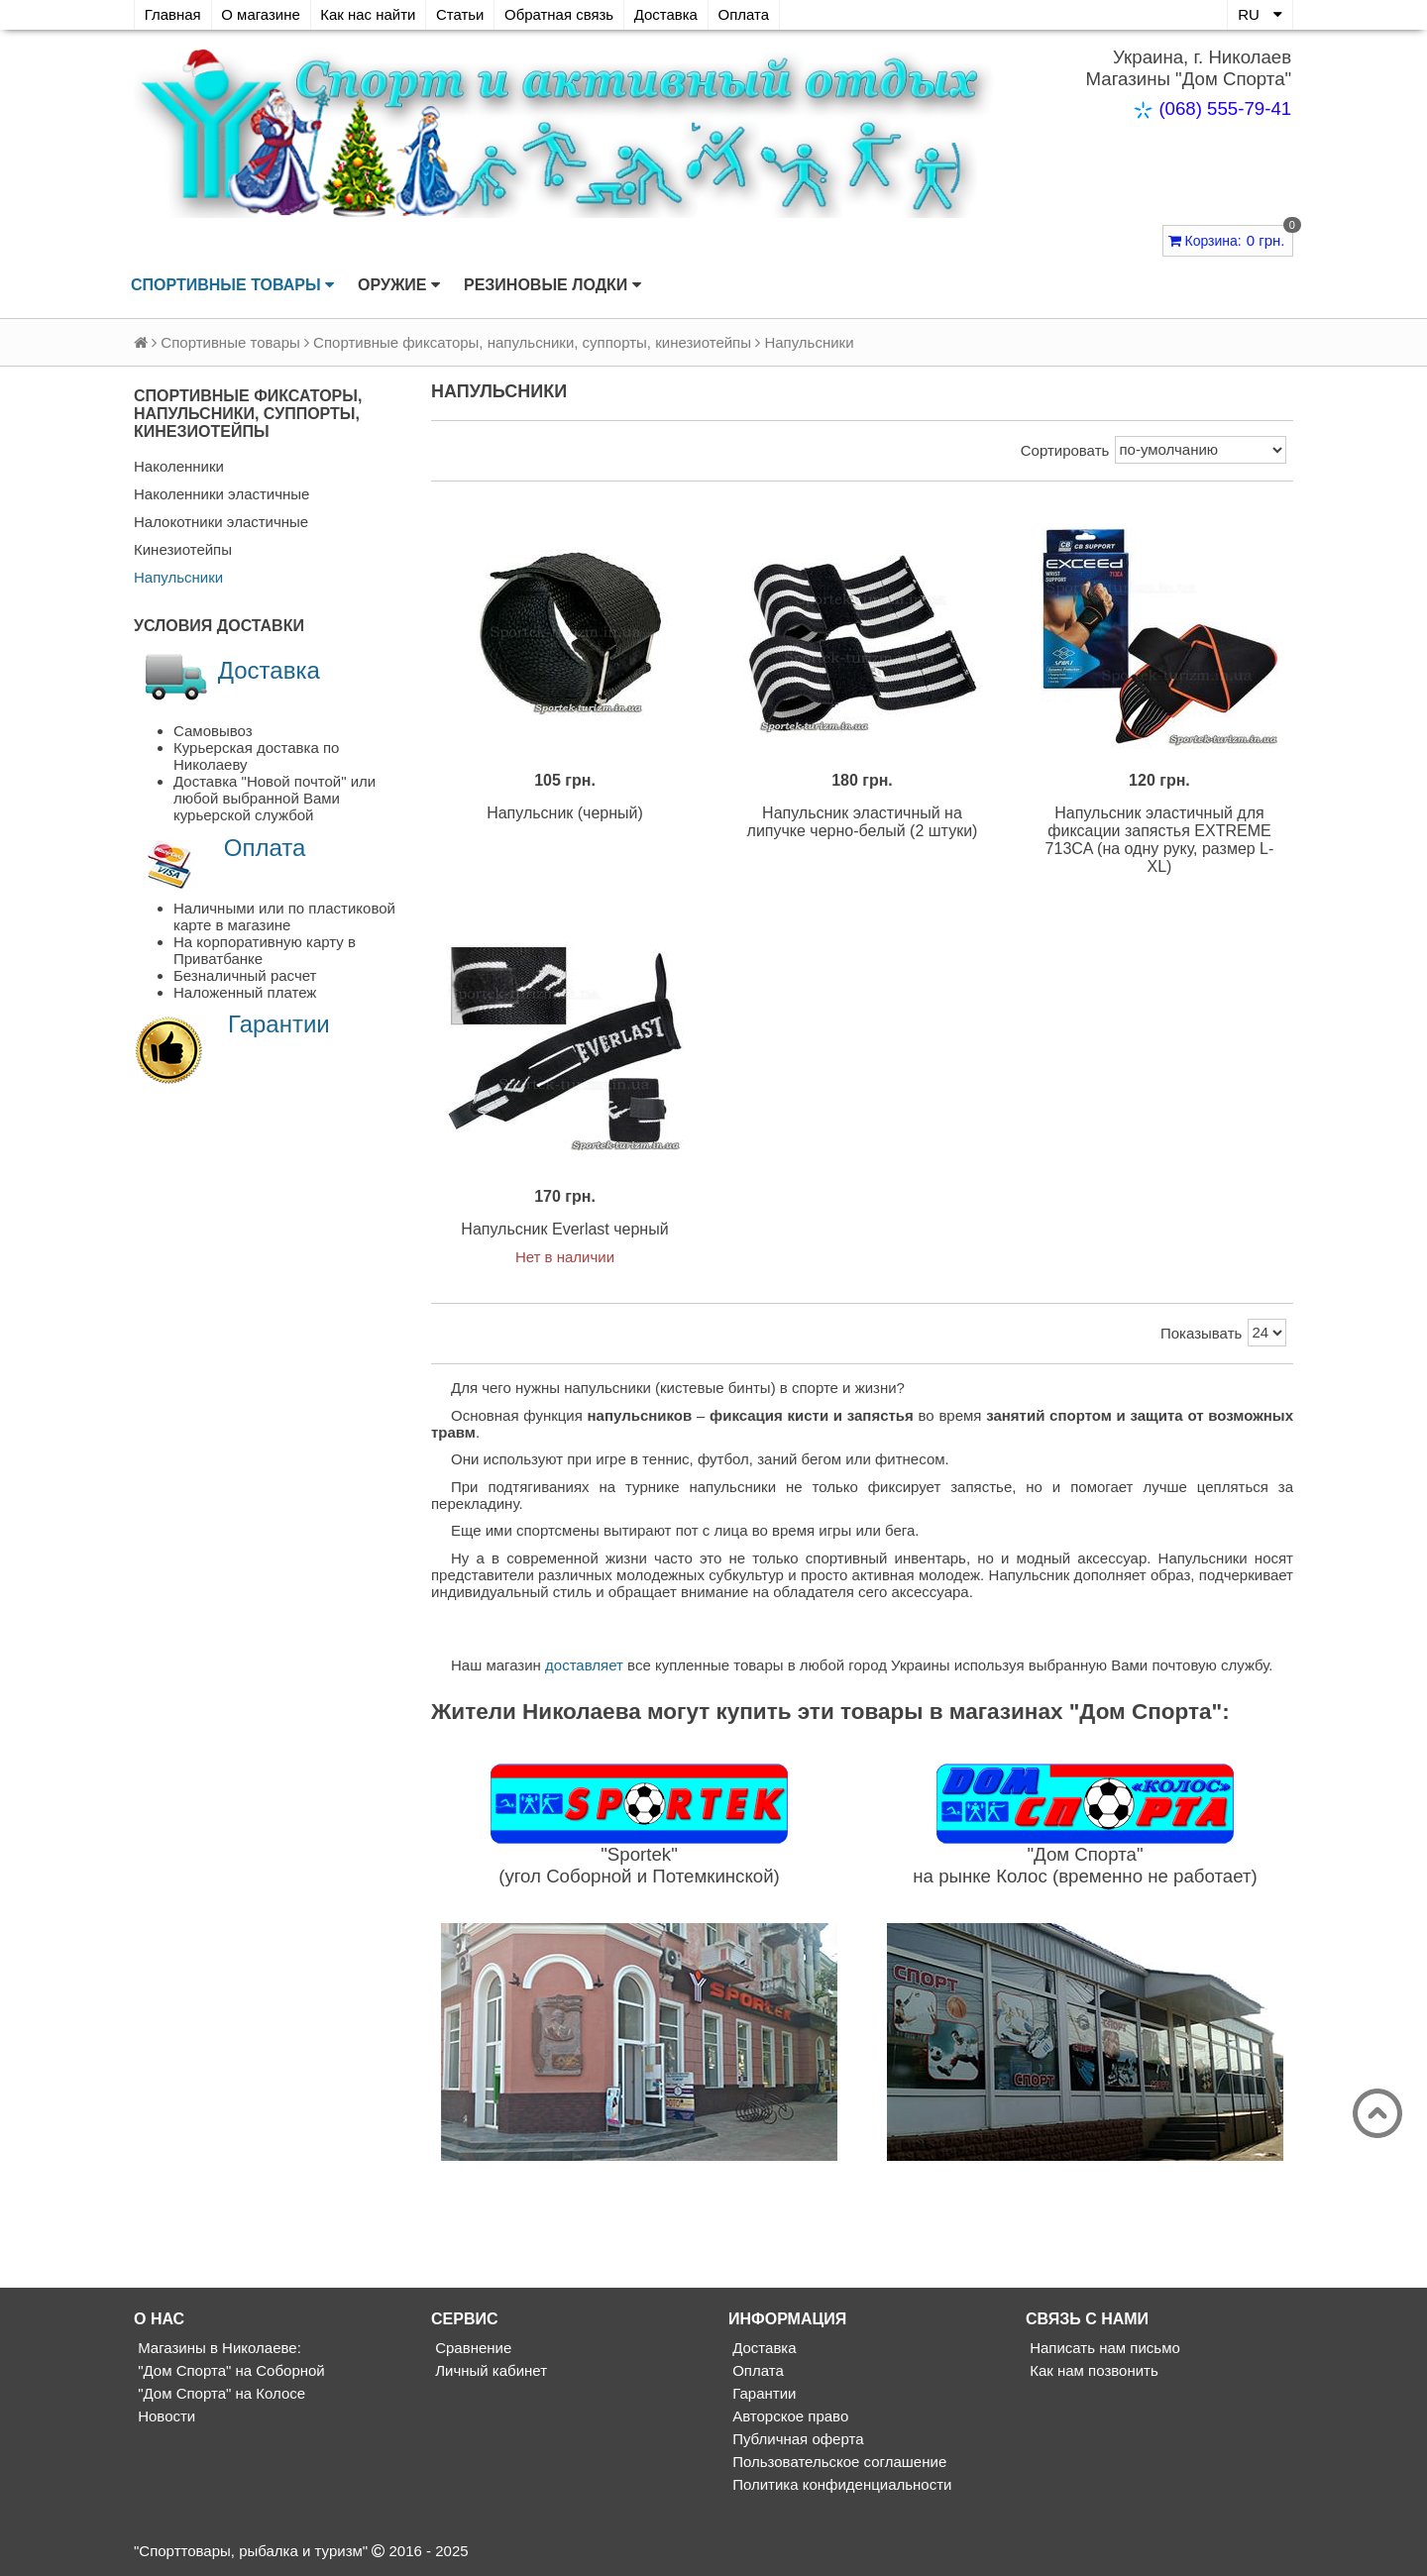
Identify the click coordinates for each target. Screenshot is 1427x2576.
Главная (173, 14)
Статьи (462, 14)
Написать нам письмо (1103, 2349)
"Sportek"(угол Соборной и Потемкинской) (639, 1866)
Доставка (669, 14)
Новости (164, 2418)
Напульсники (178, 577)
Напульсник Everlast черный (564, 1231)
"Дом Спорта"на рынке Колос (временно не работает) (1085, 1866)
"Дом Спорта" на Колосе (219, 2395)
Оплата (748, 14)
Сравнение (471, 2349)
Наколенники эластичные (221, 493)
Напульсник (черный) (565, 813)
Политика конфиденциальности (839, 2486)
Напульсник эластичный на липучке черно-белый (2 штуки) (862, 822)
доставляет (584, 1667)
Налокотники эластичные (221, 521)
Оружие (399, 285)
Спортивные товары (232, 285)
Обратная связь (562, 14)
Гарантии (279, 1024)
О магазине (261, 14)
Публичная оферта (795, 2440)
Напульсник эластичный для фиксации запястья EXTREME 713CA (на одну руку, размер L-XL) (1159, 840)
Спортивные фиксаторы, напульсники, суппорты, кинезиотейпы (532, 342)
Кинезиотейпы (183, 549)
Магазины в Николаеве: (217, 2349)
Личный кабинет (489, 2372)
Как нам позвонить (1092, 2372)
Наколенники (179, 466)
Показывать (1201, 1335)
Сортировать (1065, 450)
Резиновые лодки (552, 285)
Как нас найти (369, 14)
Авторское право (788, 2418)
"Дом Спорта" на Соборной (229, 2372)
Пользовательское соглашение (837, 2463)
